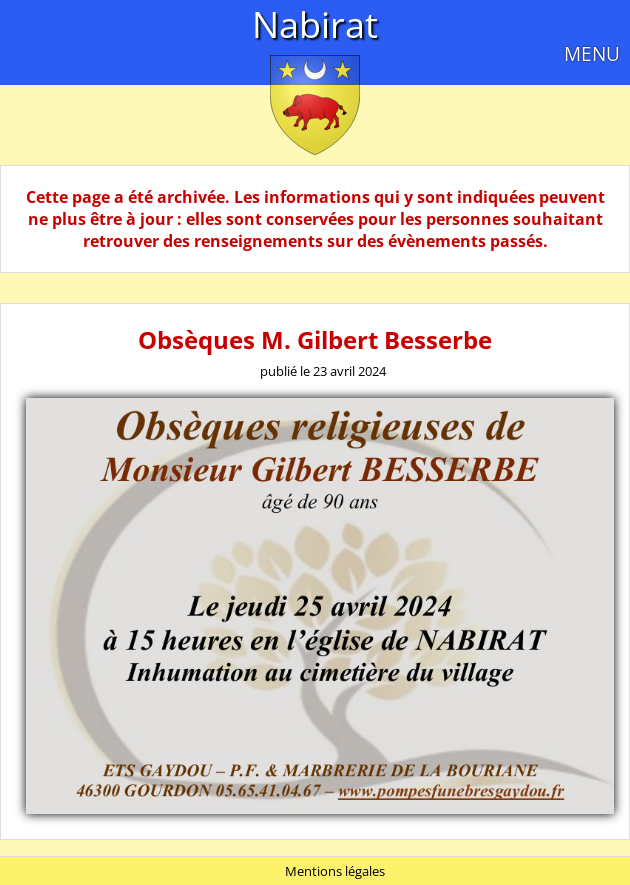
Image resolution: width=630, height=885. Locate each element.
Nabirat (315, 24)
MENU (592, 53)
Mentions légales (335, 871)
